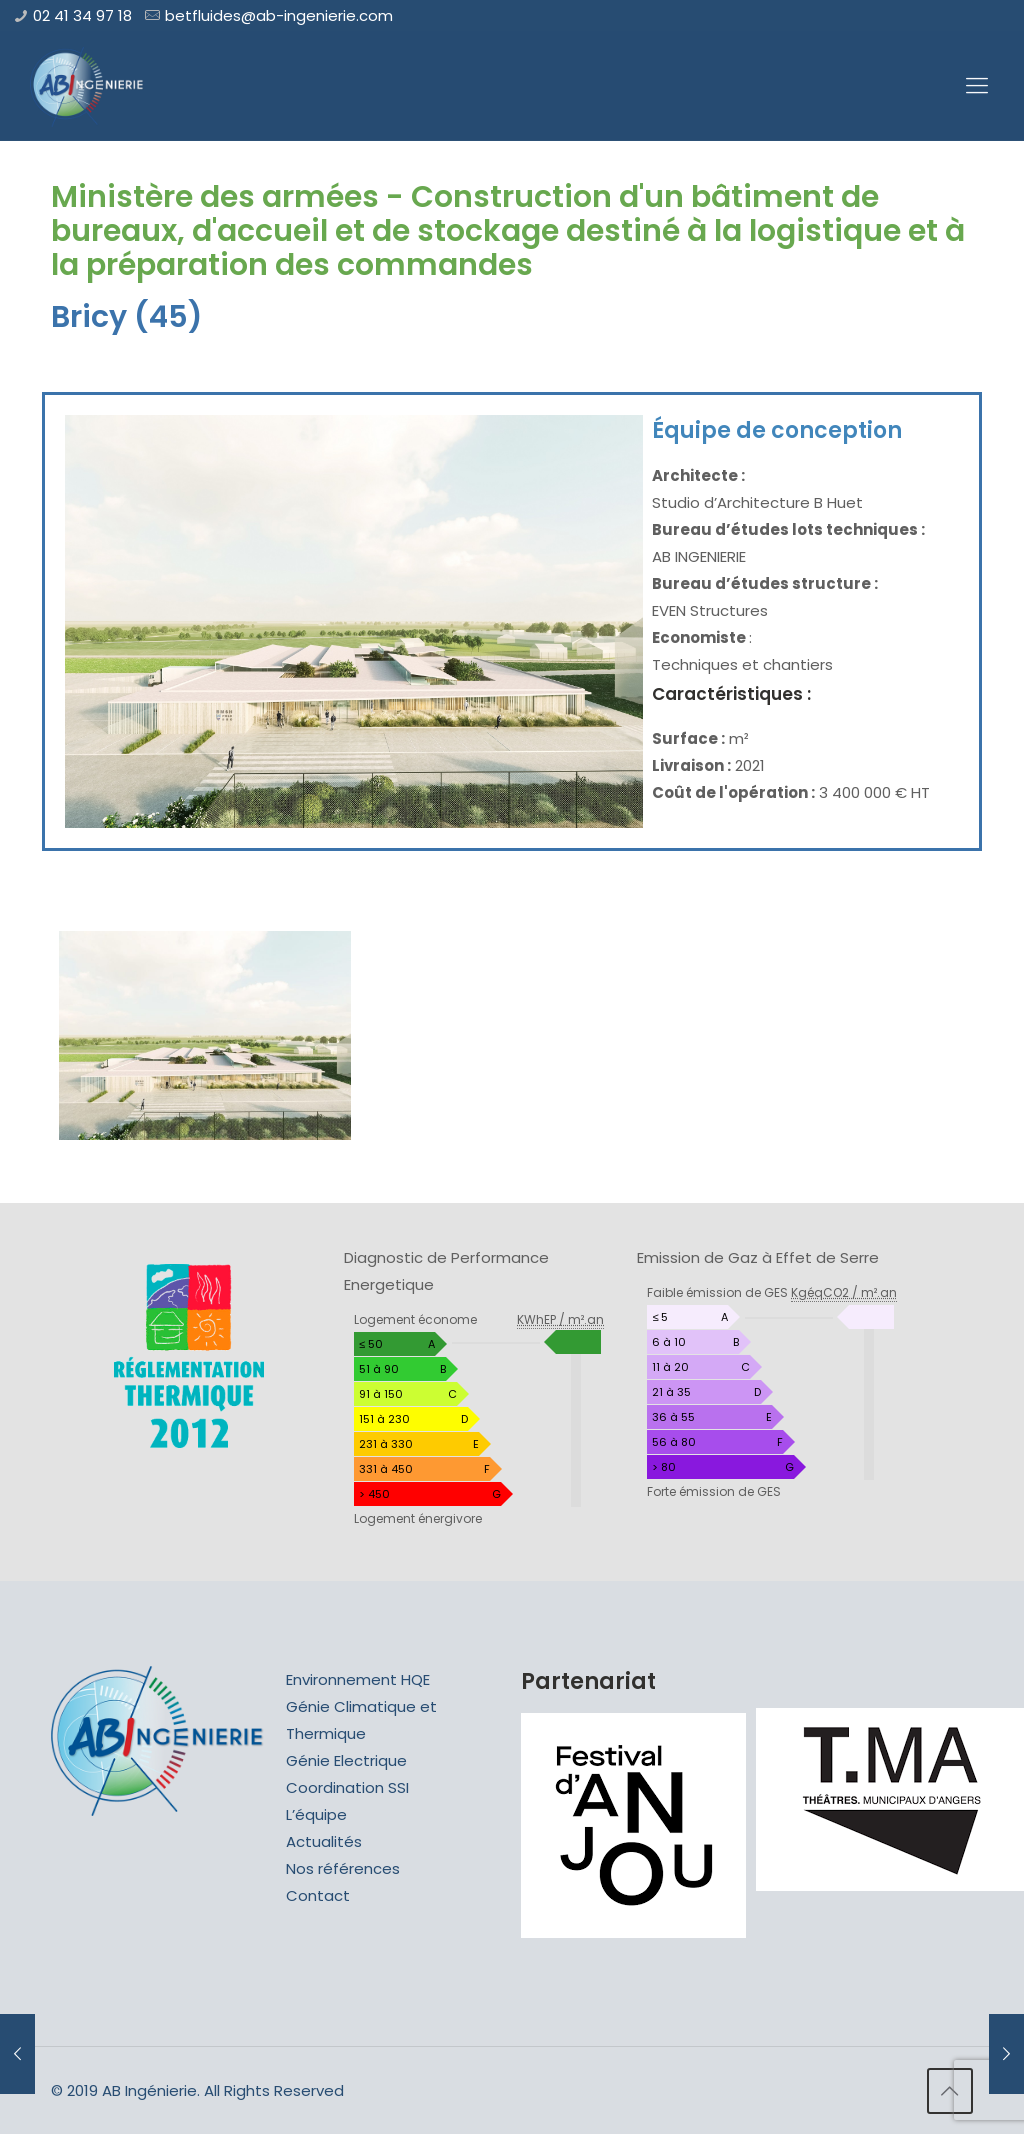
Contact (318, 1895)
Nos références (343, 1868)
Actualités (324, 1841)
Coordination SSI (347, 1787)
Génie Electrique (346, 1760)
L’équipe (316, 1814)
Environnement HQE (358, 1679)
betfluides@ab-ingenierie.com (279, 15)
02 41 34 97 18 (82, 15)
